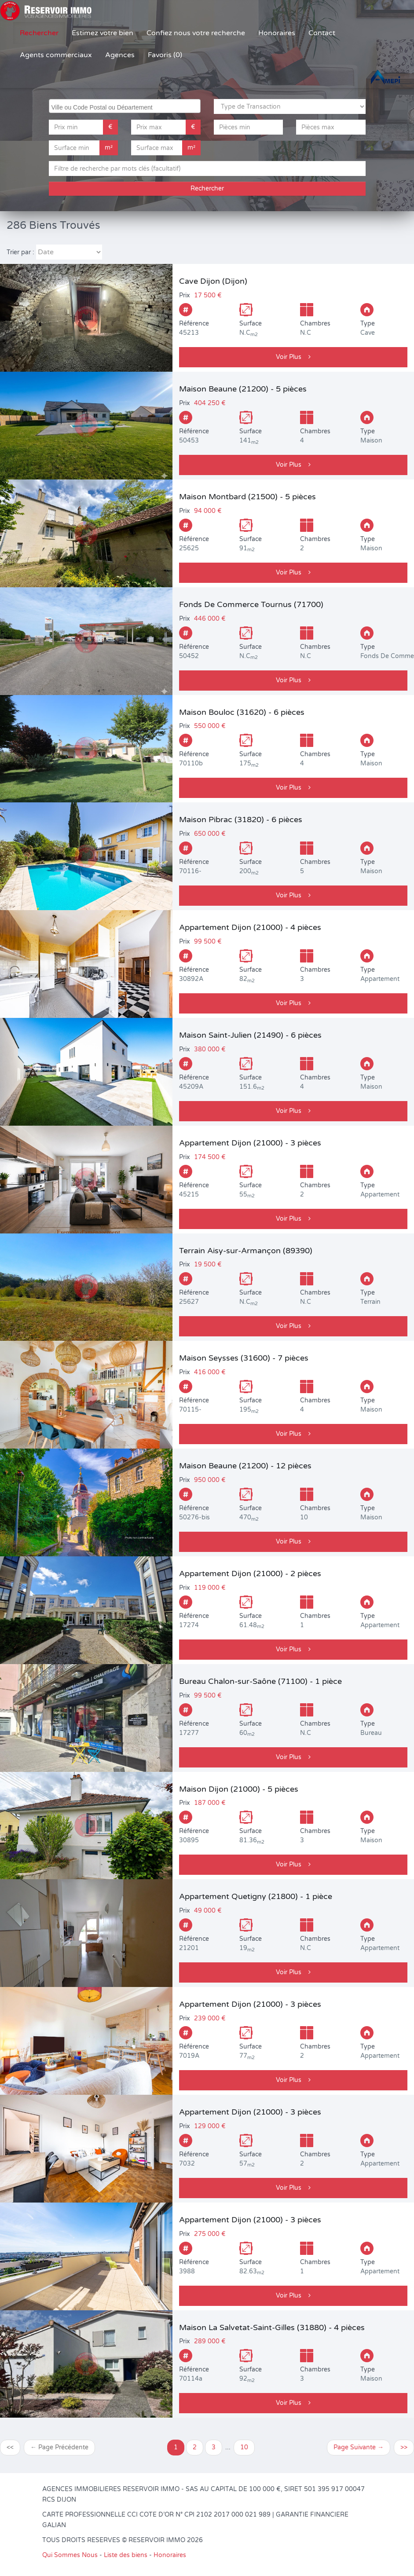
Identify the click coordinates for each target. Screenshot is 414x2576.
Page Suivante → (358, 2447)
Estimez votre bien (102, 33)
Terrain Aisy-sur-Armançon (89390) (245, 1250)
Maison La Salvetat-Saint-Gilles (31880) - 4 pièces (272, 2327)
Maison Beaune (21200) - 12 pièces (245, 1466)
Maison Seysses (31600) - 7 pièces (243, 1358)
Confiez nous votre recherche (196, 33)
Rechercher (39, 33)
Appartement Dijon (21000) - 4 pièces (250, 927)
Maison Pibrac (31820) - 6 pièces (240, 819)
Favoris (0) (165, 55)
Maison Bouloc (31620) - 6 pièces (241, 712)
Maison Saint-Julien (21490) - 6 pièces (250, 1035)
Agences (120, 55)
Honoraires (276, 33)
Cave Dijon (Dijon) (213, 281)
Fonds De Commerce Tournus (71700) (251, 604)
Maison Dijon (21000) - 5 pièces (238, 1789)
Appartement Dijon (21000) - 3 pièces (250, 1143)
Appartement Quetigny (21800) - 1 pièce (255, 1896)
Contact (321, 33)
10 (244, 2447)
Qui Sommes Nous (70, 2555)
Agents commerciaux (56, 55)
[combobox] (125, 106)
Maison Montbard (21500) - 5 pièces (247, 496)
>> (403, 2447)
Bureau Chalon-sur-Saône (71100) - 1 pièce (260, 1681)
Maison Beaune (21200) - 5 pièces (243, 389)
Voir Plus (293, 357)
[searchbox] (125, 106)
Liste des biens (125, 2555)
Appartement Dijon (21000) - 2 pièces (250, 1573)
